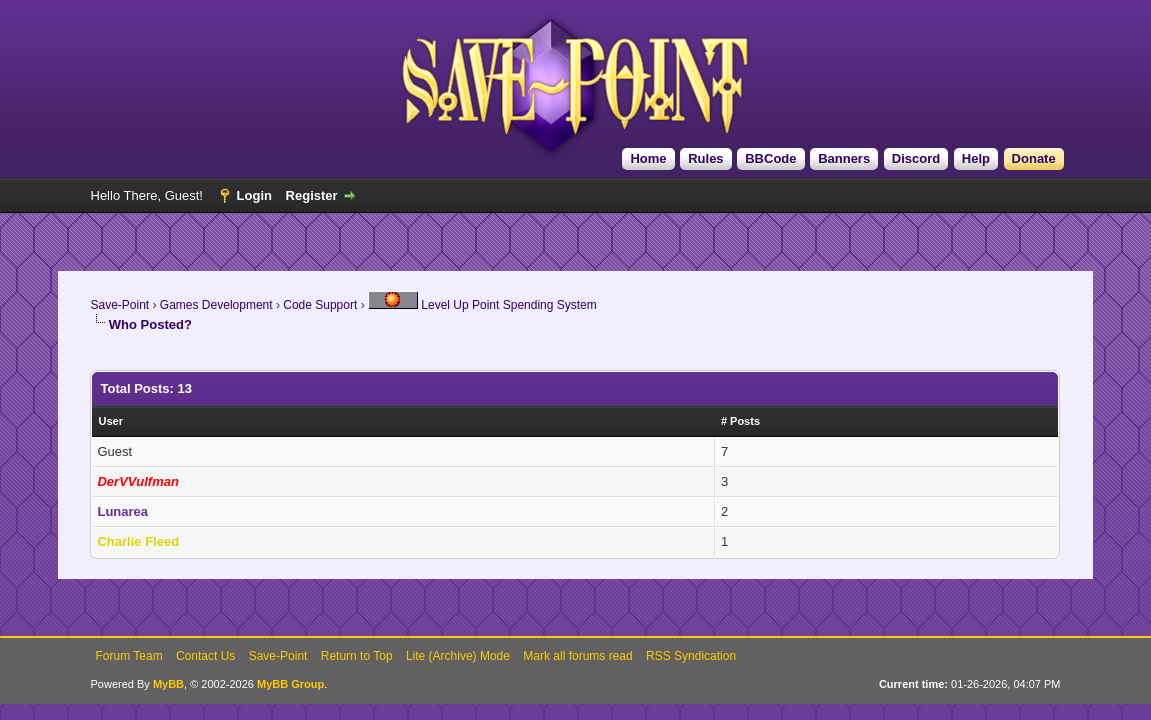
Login (254, 195)
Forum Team (129, 656)
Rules (705, 158)
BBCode (770, 158)
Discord (916, 158)
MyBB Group (290, 684)
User (110, 421)
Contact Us (205, 656)
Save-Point (119, 305)
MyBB (168, 684)
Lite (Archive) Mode (458, 656)
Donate (1034, 158)
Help (976, 158)
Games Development (216, 305)
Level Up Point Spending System (482, 305)
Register (312, 195)
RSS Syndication (691, 656)
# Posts (740, 421)
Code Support (320, 305)
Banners (844, 158)
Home (648, 158)
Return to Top (357, 656)
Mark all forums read (577, 656)
